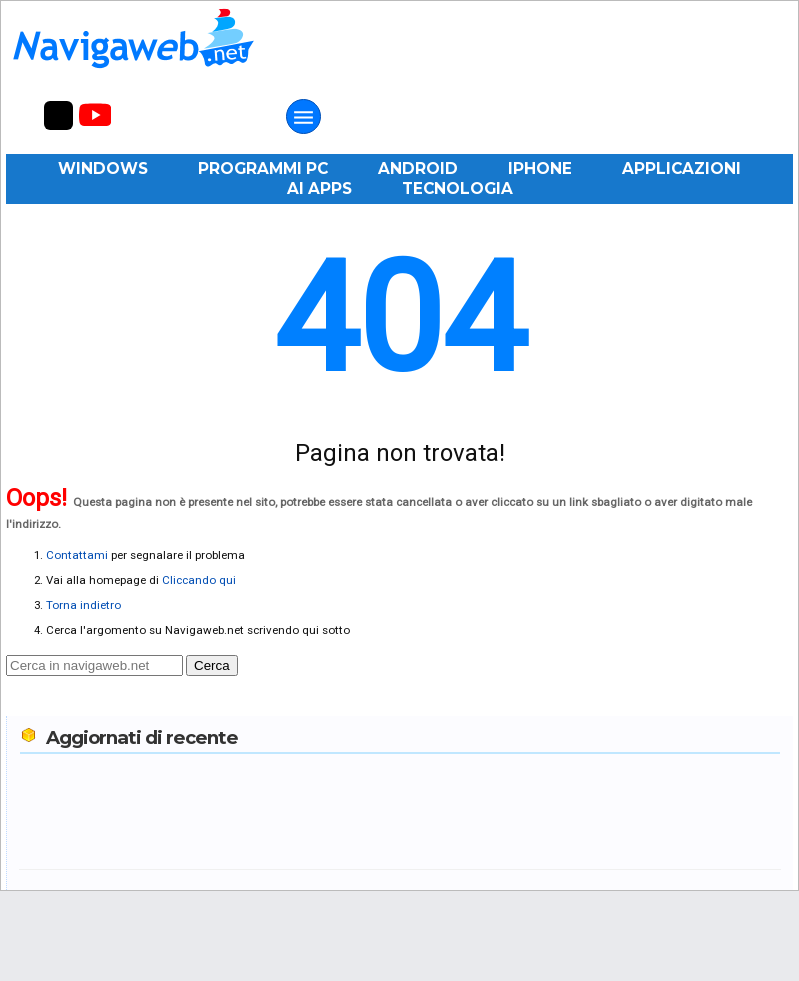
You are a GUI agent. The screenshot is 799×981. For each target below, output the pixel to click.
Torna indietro (83, 605)
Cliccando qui (199, 580)
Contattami (77, 555)
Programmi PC (263, 168)
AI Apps (319, 188)
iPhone (540, 168)
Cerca (212, 665)
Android (418, 168)
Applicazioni (681, 168)
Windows (103, 168)
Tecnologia (457, 188)
